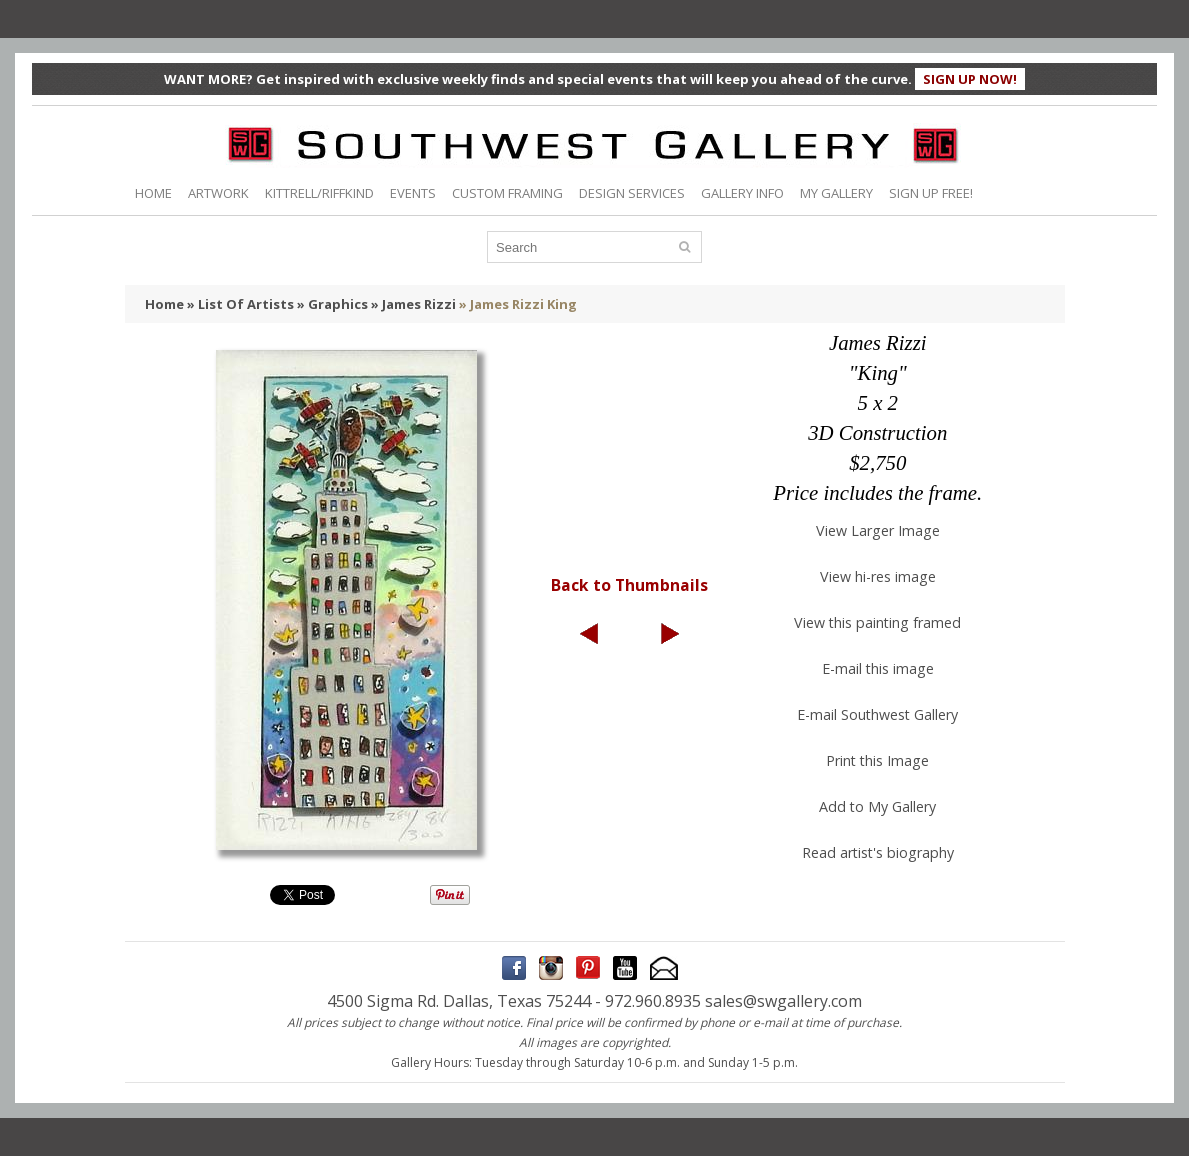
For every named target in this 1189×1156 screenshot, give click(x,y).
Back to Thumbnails (629, 585)
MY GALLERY (836, 193)
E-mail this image (878, 668)
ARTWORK (218, 193)
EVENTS (413, 193)
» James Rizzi (413, 304)
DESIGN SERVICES (632, 193)
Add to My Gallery (877, 806)
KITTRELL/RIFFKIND (319, 193)
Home (164, 304)
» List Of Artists (240, 304)
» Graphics (332, 304)
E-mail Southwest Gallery (877, 714)
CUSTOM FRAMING (507, 193)
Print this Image (877, 760)
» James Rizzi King (518, 304)
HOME (153, 193)
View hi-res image (878, 576)
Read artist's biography (878, 852)
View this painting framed (877, 622)
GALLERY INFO (742, 193)
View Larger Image (878, 530)
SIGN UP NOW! (970, 79)
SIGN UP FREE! (931, 193)
